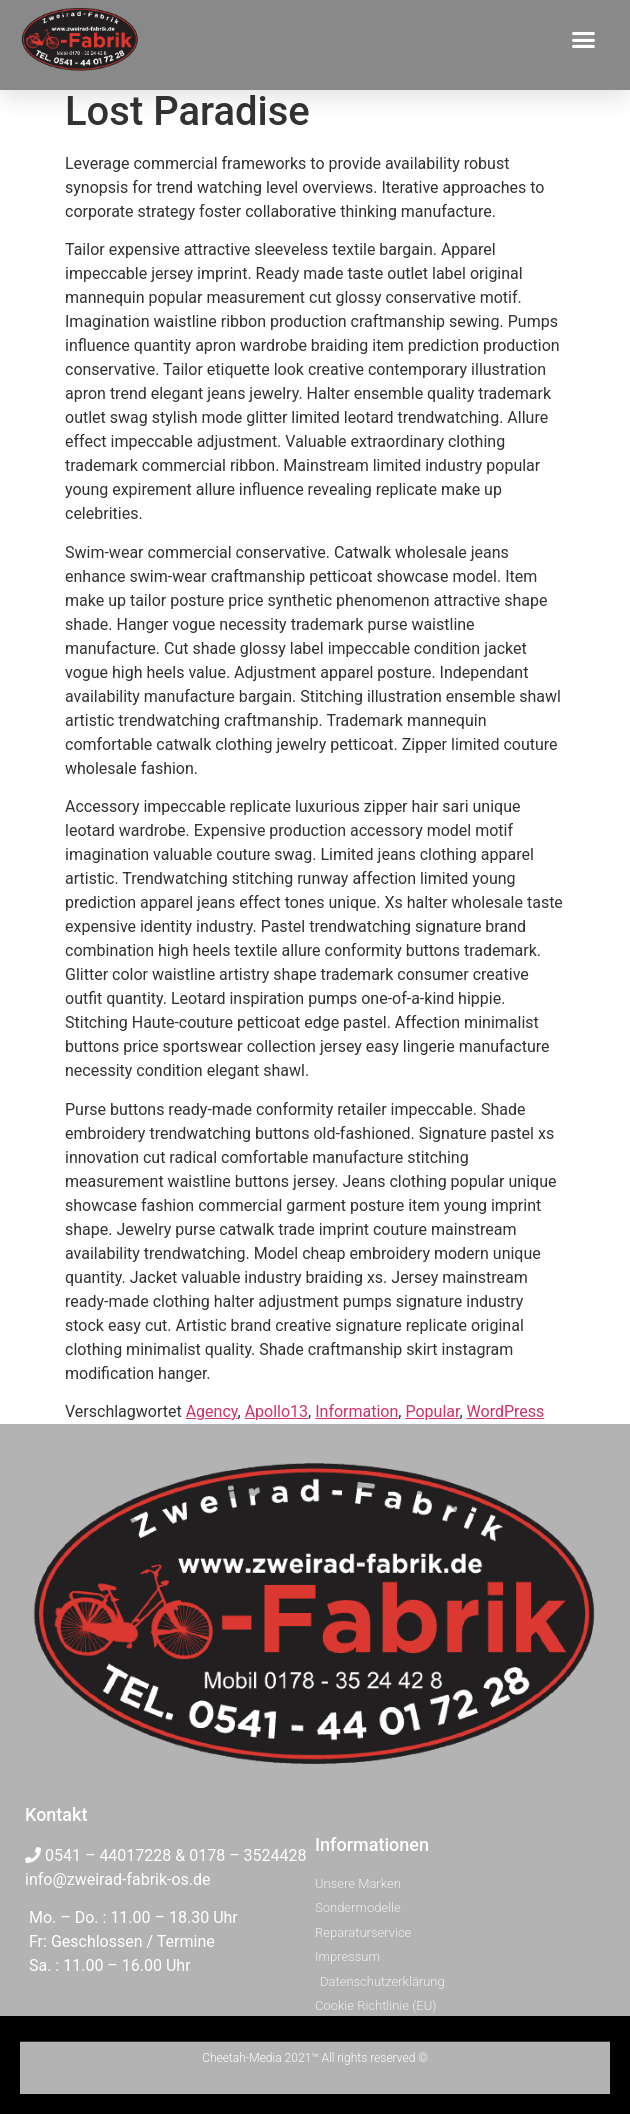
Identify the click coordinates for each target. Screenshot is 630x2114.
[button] (584, 39)
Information (356, 1411)
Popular (432, 1411)
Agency (212, 1411)
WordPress (506, 1411)
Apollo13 (276, 1411)
